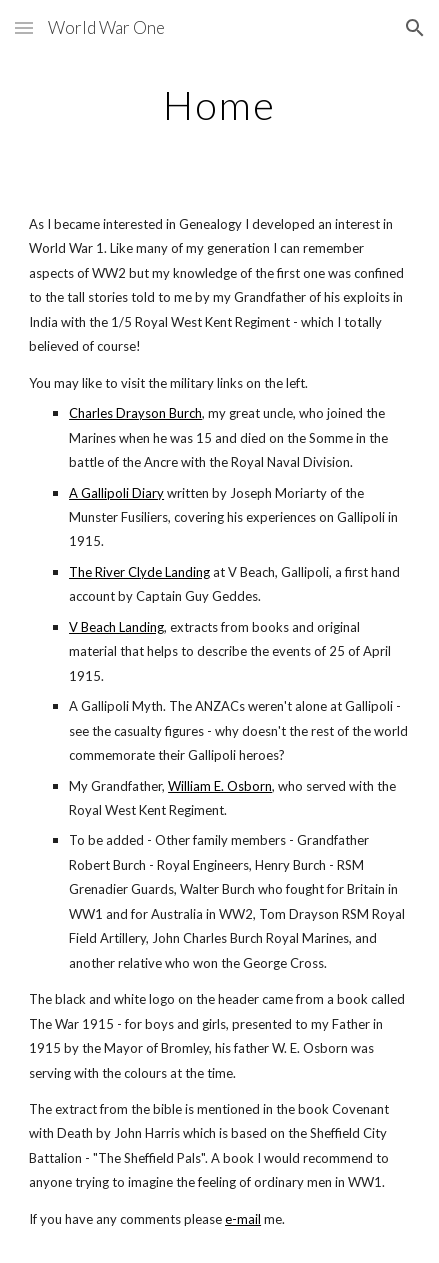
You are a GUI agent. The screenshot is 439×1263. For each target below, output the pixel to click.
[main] (219, 105)
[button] (24, 27)
